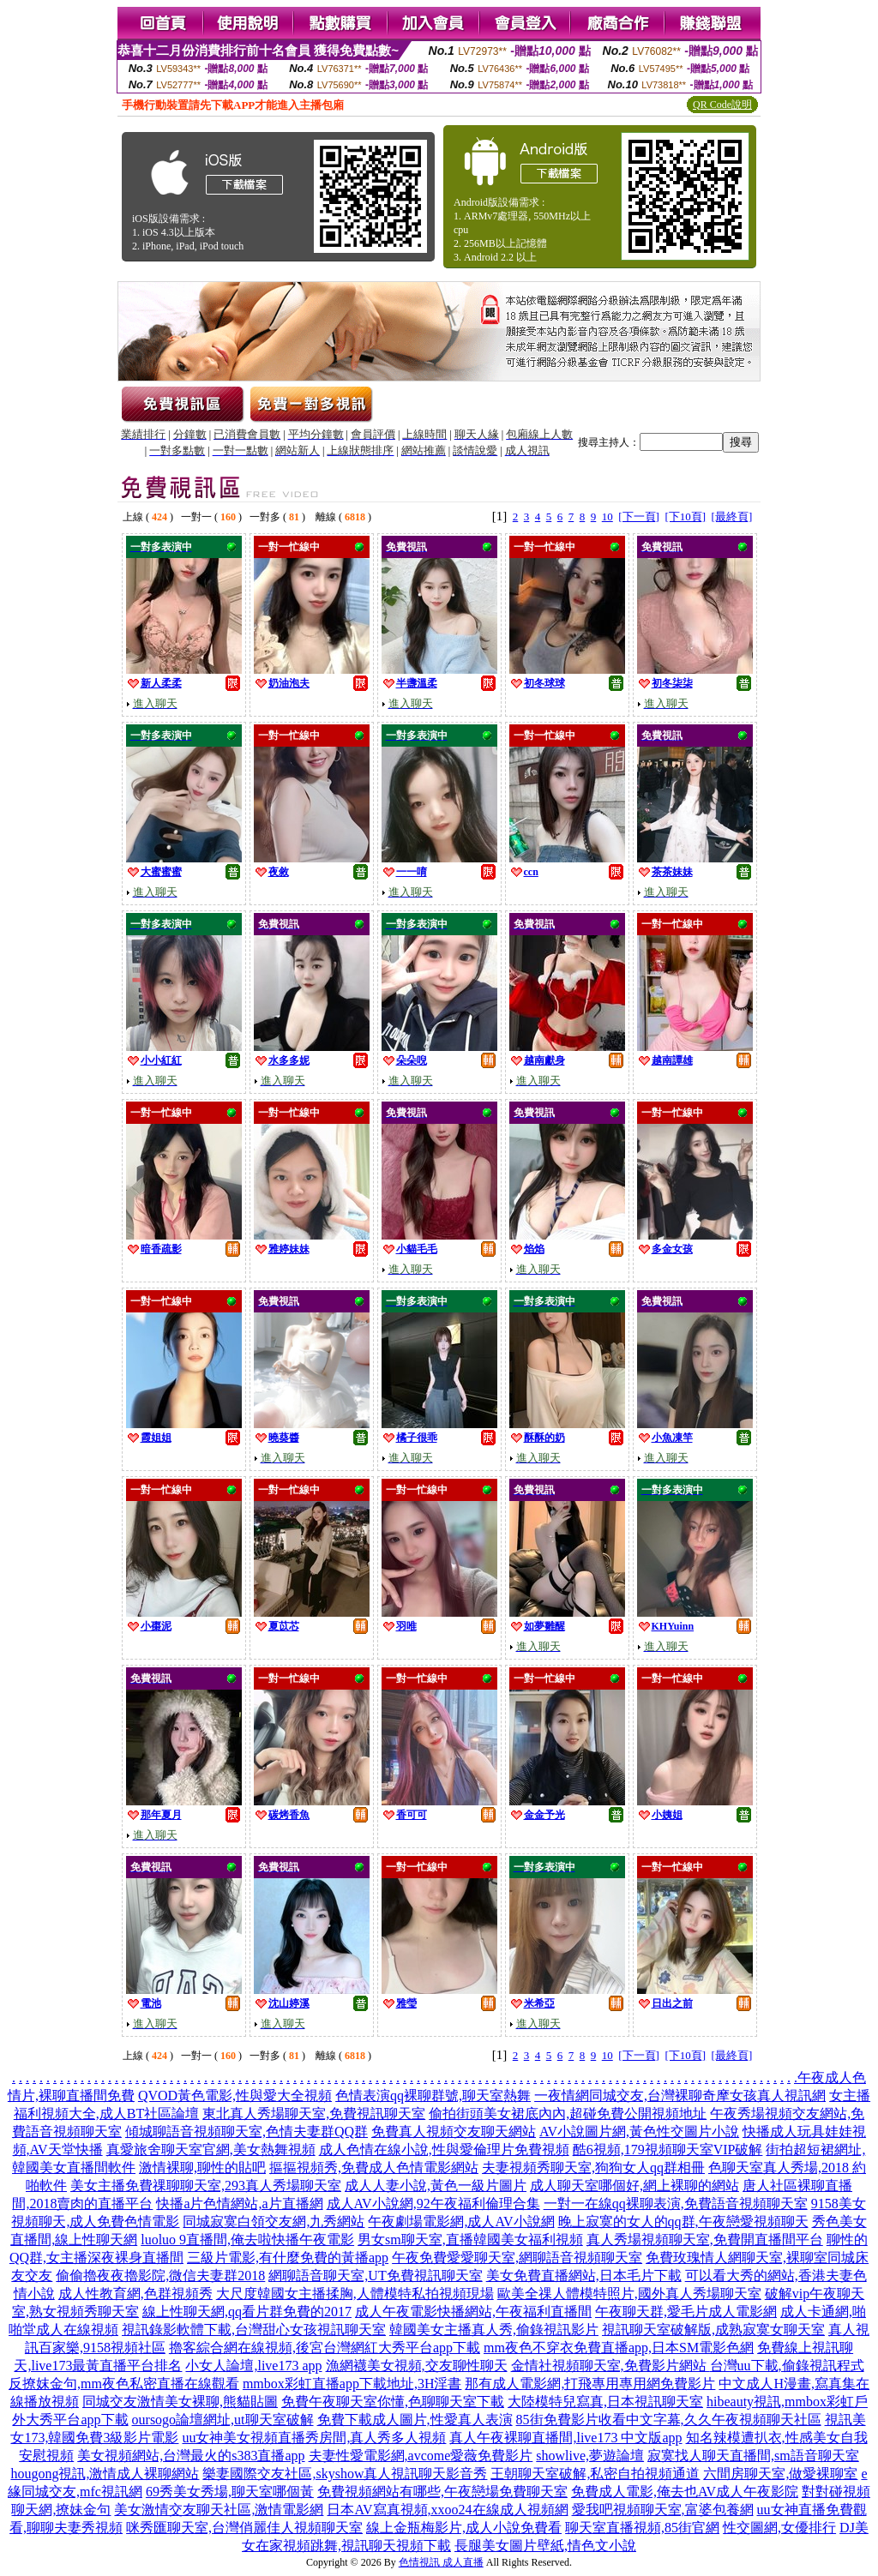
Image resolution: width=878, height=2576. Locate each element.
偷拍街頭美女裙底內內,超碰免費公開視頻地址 (568, 2113)
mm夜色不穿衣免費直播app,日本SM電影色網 (619, 2347)
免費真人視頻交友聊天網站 (453, 2131)
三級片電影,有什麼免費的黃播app (287, 2257)
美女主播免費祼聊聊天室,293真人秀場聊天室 (205, 2185)
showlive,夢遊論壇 (590, 2455)
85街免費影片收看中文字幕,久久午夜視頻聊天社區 (668, 2419)
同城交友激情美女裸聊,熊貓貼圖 (180, 2401)
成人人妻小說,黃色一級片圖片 (435, 2185)
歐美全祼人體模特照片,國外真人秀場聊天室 (629, 2293)
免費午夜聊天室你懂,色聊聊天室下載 (392, 2401)
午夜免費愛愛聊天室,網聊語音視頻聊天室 (517, 2257)
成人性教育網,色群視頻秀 (135, 2293)
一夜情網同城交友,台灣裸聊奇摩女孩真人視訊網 (680, 2095)
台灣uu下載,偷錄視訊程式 (787, 2365)
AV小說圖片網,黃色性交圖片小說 (639, 2131)
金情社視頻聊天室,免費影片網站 (610, 2365)
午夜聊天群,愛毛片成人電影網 (686, 2311)
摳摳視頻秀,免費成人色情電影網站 (373, 2167)
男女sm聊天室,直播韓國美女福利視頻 (470, 2239)
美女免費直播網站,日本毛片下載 (584, 2275)
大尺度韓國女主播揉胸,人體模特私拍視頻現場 (355, 2293)
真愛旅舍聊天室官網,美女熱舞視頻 (211, 2149)
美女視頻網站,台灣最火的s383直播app (190, 2455)
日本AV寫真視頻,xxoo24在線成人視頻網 (447, 2509)
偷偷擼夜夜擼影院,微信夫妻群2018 (160, 2275)
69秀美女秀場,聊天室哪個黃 (230, 2491)
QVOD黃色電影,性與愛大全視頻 (235, 2095)
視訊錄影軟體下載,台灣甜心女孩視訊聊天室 (254, 2329)
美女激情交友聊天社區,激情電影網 (218, 2509)
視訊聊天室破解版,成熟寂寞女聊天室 (713, 2329)
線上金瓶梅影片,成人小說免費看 (464, 2527)
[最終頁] (732, 516)
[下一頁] (638, 516)
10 (607, 516)
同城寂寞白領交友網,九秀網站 (273, 2221)
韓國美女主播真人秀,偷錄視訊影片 (493, 2329)
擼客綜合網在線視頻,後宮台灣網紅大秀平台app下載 (324, 2347)
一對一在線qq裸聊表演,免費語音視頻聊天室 (676, 2203)
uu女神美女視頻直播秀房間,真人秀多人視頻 (314, 2437)
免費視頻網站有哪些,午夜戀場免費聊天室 (442, 2491)
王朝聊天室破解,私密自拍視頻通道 (595, 2473)
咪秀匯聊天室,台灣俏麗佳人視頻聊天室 (244, 2527)
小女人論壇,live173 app (253, 2365)
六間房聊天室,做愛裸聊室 (780, 2473)
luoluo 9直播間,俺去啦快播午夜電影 (247, 2239)
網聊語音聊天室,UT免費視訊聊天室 (375, 2275)
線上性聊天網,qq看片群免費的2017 (247, 2311)
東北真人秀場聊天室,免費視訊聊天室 (313, 2113)
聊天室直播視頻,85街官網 (642, 2527)
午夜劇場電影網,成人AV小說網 (461, 2221)
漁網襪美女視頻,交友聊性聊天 (417, 2365)
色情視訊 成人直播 (441, 2562)
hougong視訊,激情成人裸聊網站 (104, 2473)
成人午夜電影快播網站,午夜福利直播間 (473, 2311)
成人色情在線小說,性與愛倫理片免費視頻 (444, 2149)
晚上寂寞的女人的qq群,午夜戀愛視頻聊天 (683, 2221)
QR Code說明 (722, 105)
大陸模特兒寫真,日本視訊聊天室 (605, 2401)
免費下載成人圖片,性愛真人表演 (415, 2419)
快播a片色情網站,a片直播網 (239, 2203)
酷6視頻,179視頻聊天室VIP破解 (668, 2149)
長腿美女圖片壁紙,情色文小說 (545, 2545)
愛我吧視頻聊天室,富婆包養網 (663, 2509)
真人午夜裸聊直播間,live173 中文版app (565, 2437)
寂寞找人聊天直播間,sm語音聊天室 (753, 2455)
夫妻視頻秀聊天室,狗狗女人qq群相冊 (593, 2167)
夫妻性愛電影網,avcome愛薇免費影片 (421, 2455)
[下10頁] (685, 516)
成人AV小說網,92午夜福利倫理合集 (433, 2203)
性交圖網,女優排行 (779, 2527)
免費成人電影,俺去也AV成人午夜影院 (684, 2491)
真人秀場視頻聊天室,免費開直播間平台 (704, 2239)
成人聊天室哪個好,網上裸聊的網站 (634, 2185)
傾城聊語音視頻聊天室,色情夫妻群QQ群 (246, 2131)
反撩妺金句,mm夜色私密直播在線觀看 (124, 2383)
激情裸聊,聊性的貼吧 (202, 2167)
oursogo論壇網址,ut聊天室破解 (223, 2419)
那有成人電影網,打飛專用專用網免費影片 (590, 2383)
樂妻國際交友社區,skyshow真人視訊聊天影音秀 (344, 2473)
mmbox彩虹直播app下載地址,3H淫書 (352, 2383)
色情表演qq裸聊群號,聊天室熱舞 (433, 2095)
